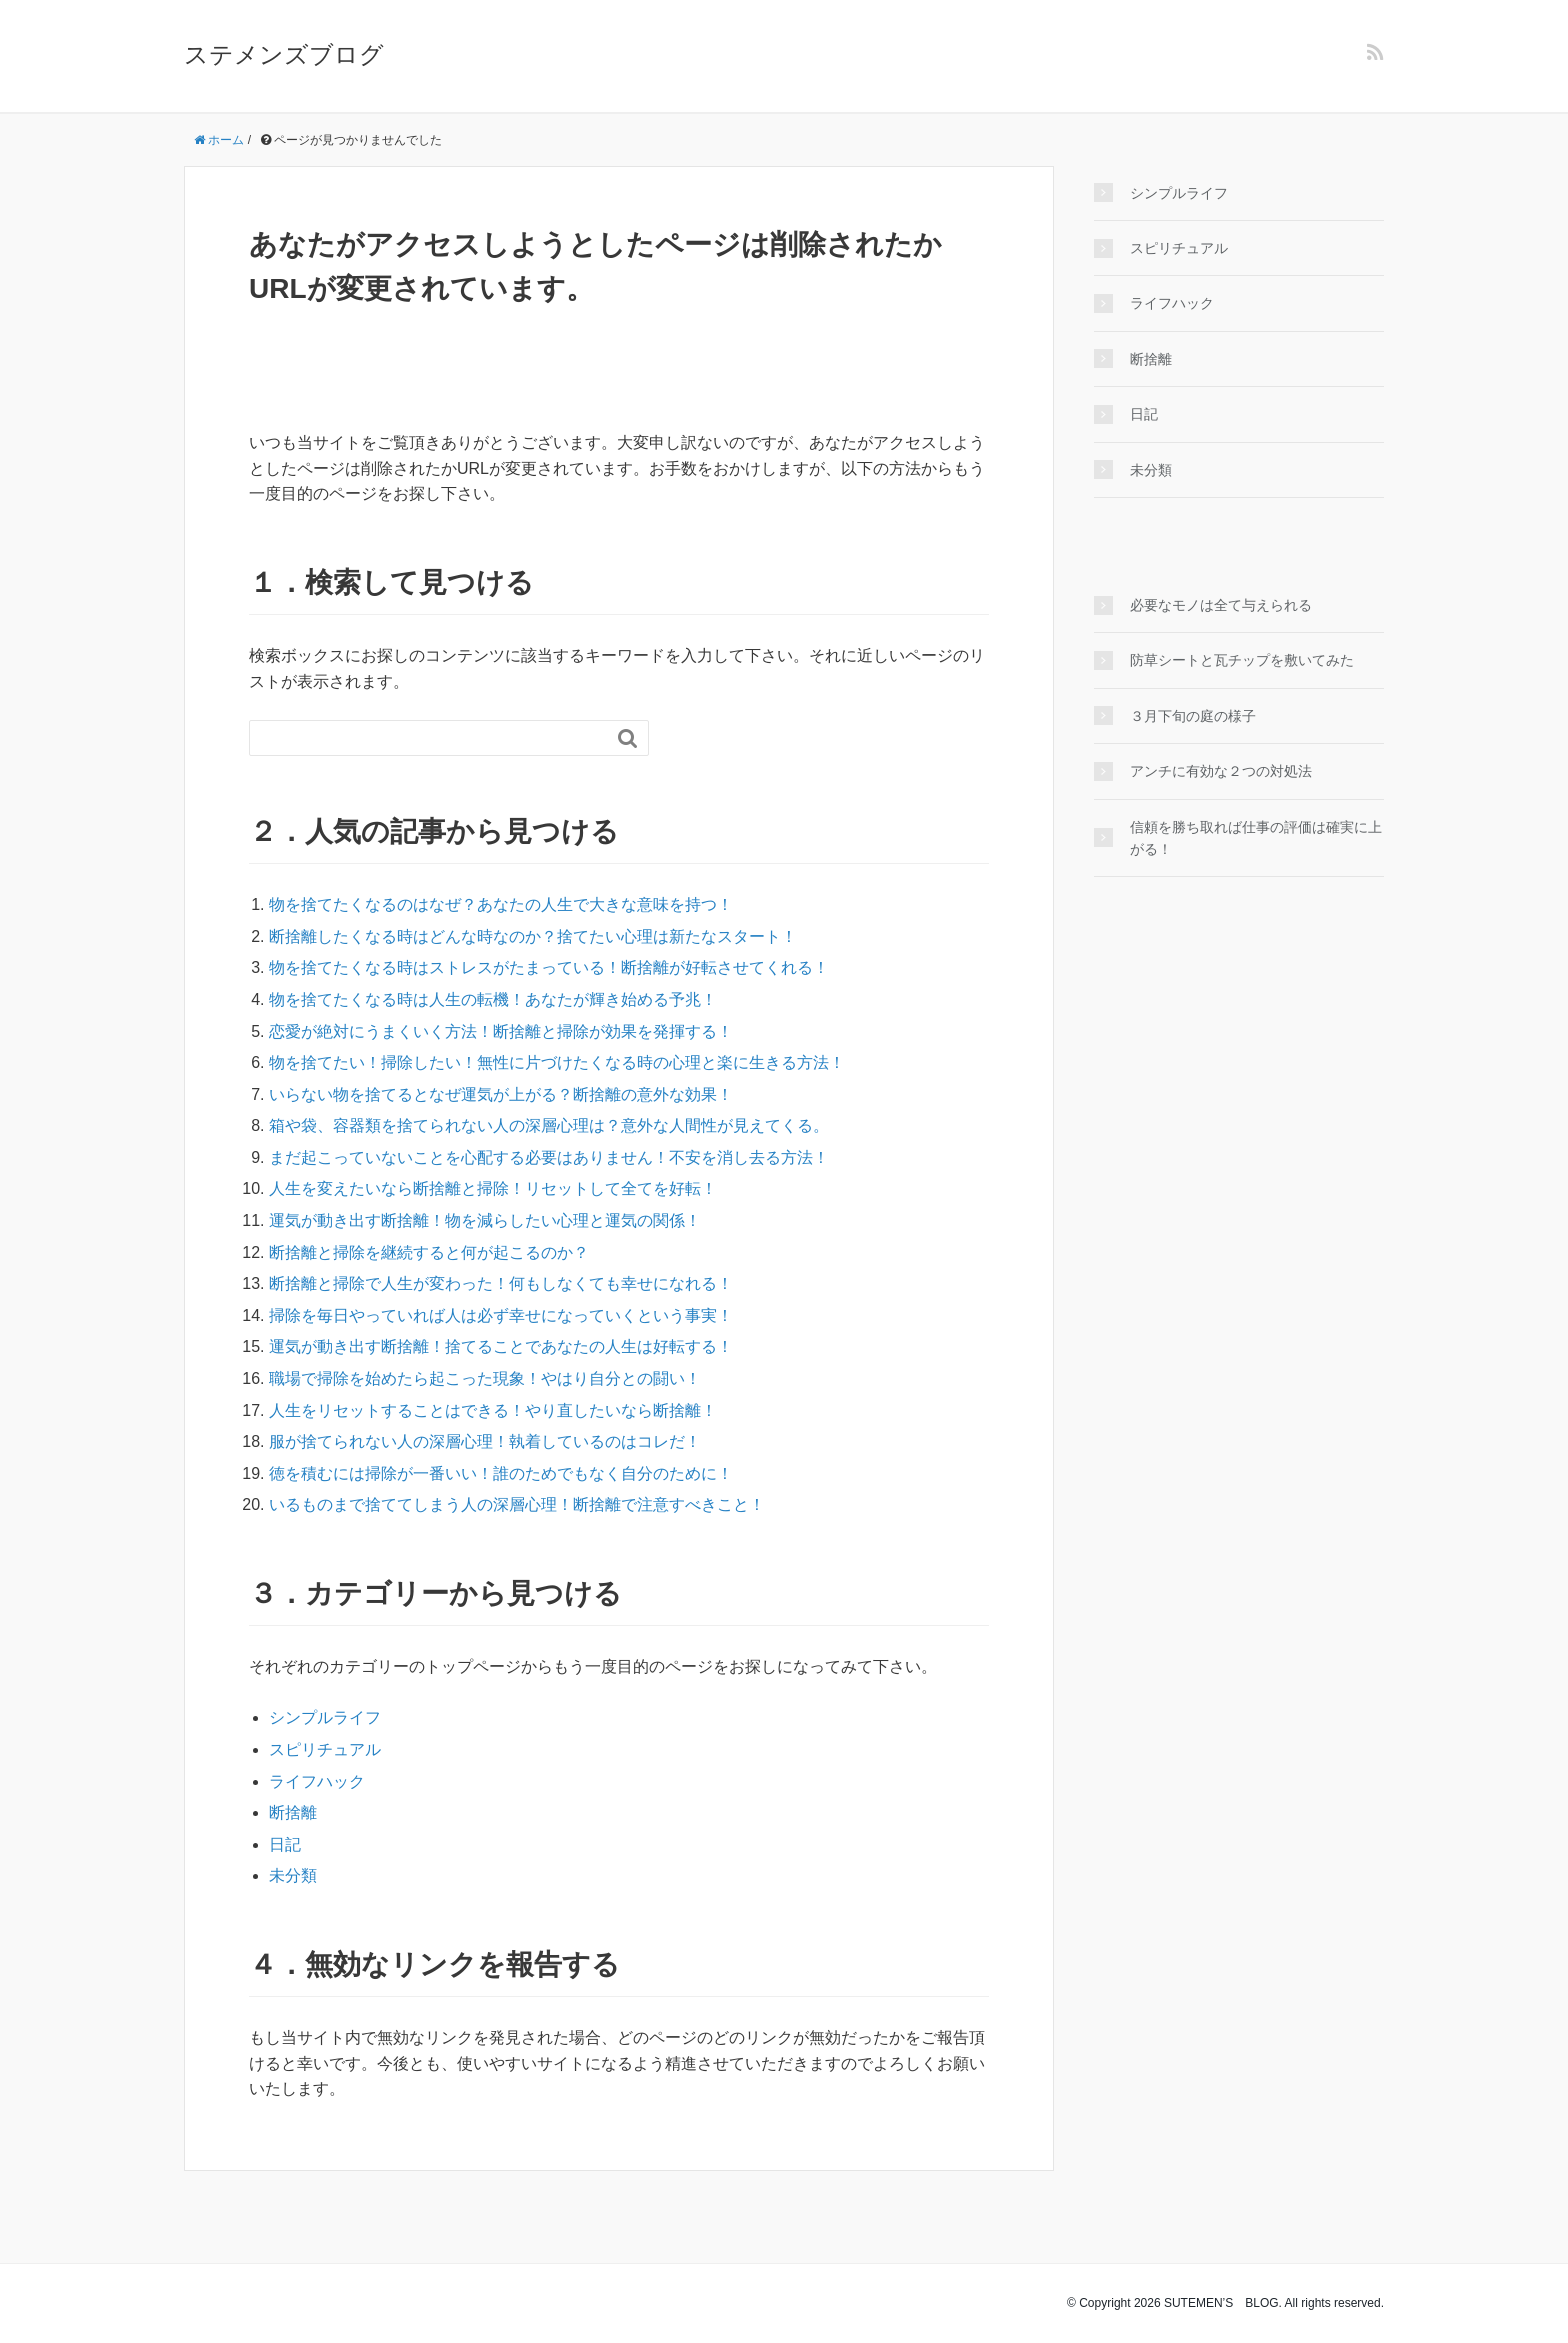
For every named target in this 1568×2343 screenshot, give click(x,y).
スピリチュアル (325, 1749)
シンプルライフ (325, 1717)
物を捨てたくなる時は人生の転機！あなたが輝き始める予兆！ (493, 999)
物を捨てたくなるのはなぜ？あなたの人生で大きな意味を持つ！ (501, 904)
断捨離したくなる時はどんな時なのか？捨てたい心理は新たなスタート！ (533, 936)
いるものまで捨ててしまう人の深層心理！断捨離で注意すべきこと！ (517, 1504)
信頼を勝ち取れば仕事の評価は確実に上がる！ (1256, 838)
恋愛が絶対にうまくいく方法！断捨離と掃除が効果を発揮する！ (501, 1031)
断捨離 (293, 1812)
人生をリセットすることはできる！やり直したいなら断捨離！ (493, 1410)
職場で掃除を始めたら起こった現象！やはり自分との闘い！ (485, 1378)
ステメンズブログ (284, 54)
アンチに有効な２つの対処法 (1221, 771)
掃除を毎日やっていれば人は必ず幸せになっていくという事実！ (501, 1315)
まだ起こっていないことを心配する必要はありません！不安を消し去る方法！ (549, 1157)
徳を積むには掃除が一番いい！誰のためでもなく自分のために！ (501, 1473)
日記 (285, 1844)
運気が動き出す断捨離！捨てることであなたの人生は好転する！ (501, 1346)
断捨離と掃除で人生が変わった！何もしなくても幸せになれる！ (501, 1283)
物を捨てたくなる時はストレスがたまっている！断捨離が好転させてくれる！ (549, 967)
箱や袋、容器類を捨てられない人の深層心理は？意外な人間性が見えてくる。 (549, 1125)
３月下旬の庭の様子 (1193, 716)
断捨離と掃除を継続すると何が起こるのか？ (429, 1252)
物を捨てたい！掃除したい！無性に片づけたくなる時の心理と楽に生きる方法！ (557, 1062)
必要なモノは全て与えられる (1221, 605)
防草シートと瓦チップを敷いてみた (1242, 660)
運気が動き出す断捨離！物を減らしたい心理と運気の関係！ (485, 1220)
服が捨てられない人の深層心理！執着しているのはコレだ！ (485, 1441)
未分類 (293, 1875)
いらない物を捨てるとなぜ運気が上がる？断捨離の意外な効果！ (501, 1094)
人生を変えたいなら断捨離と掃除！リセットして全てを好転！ (493, 1188)
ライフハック (317, 1781)
